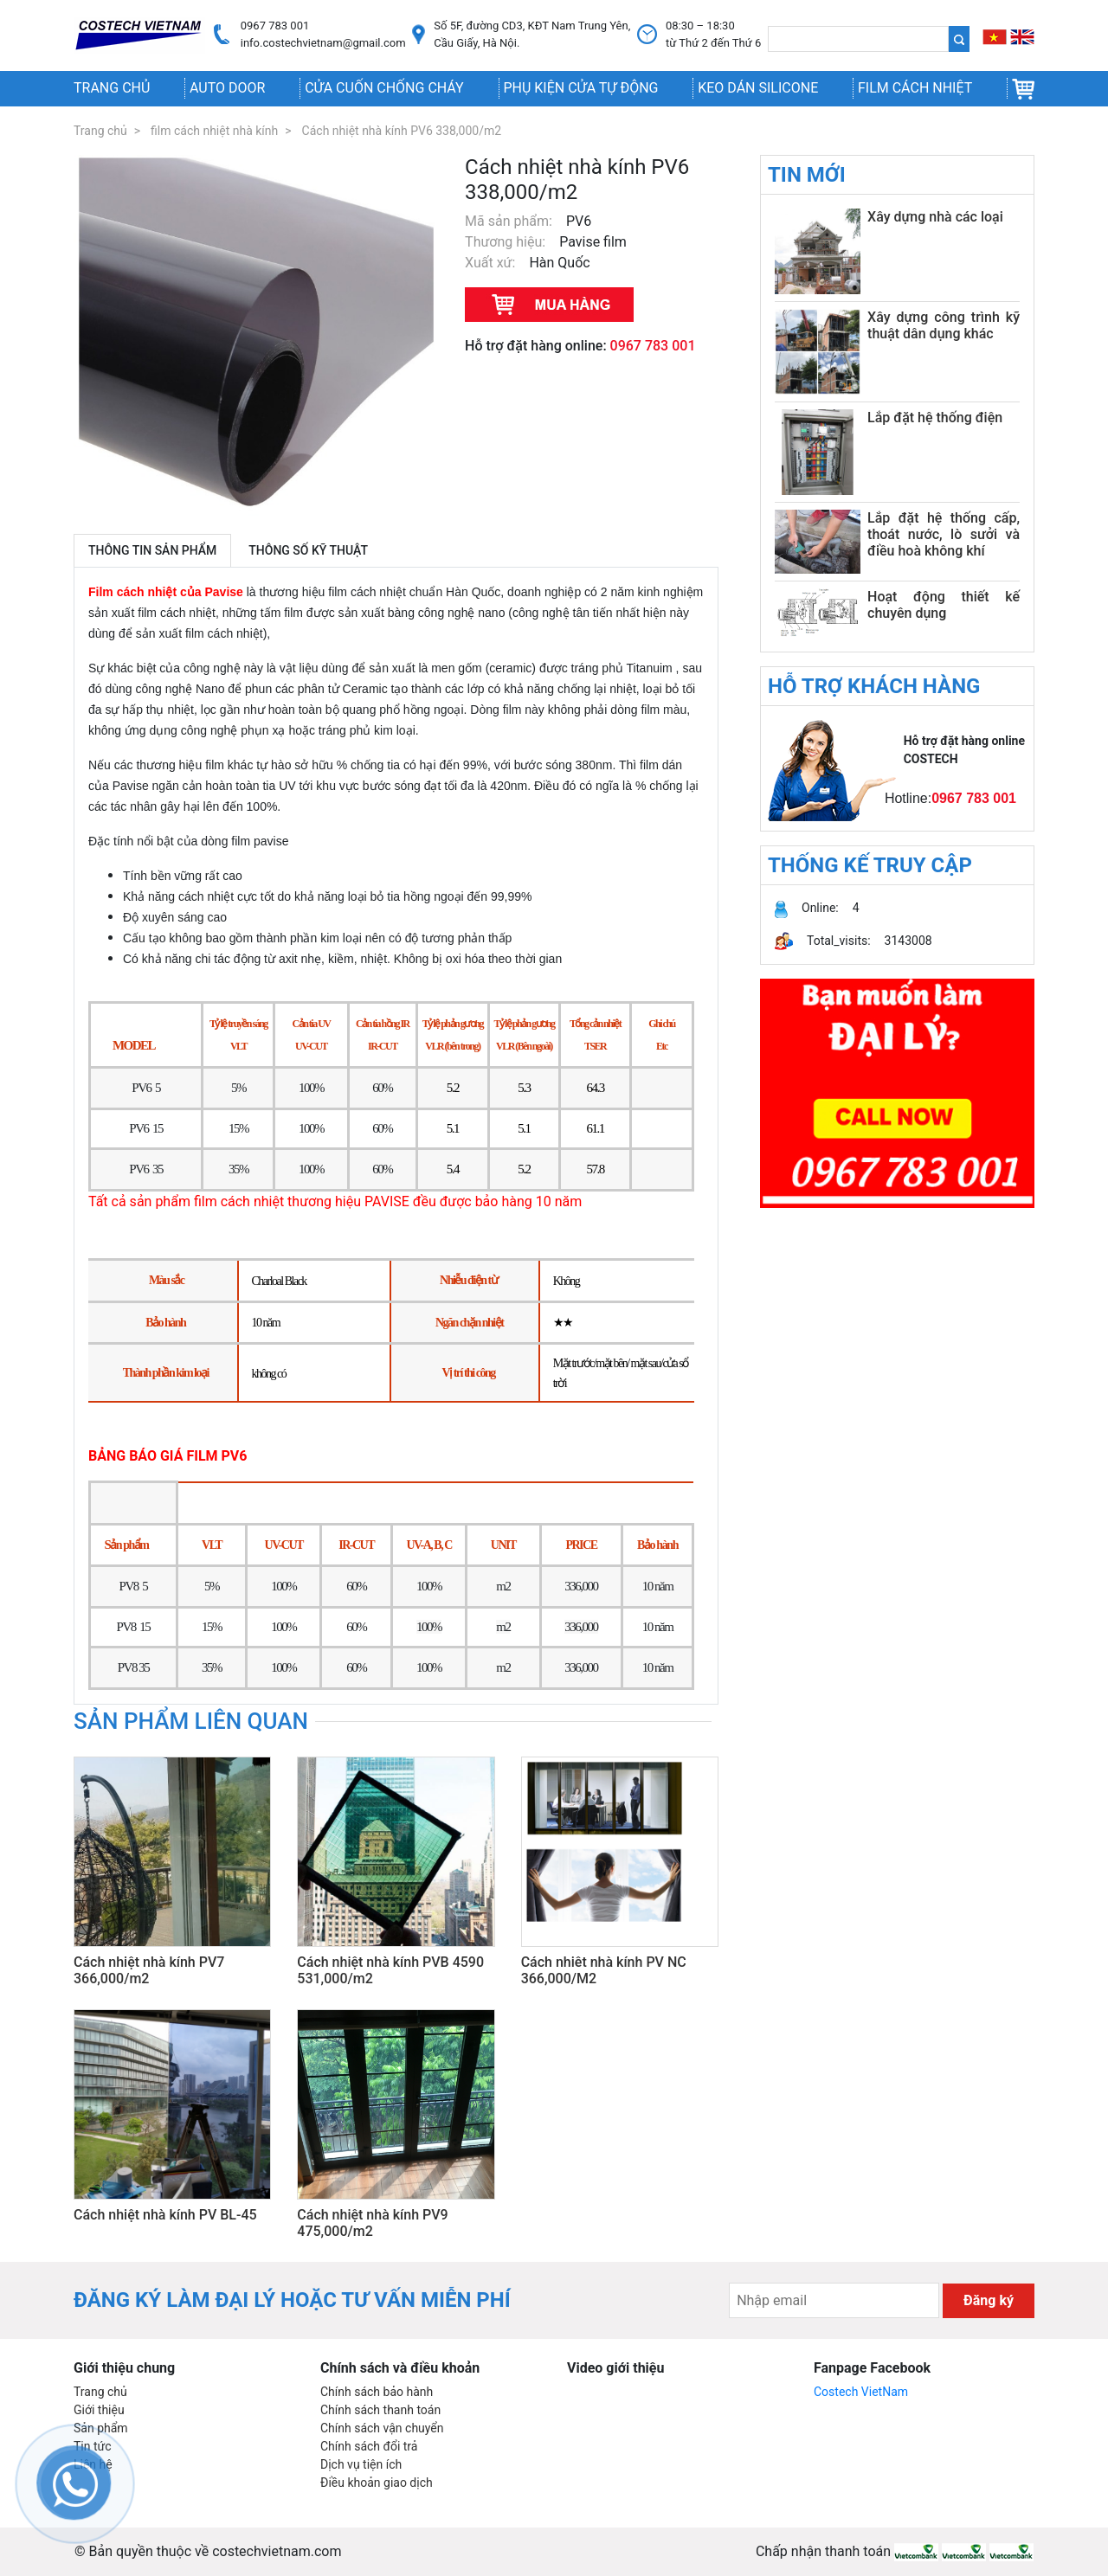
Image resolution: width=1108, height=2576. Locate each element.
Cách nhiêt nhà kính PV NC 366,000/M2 (603, 1970)
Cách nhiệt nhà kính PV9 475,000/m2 (372, 2223)
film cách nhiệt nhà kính (214, 131)
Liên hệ (93, 2464)
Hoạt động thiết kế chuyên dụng (943, 604)
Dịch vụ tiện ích (361, 2464)
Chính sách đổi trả (368, 2446)
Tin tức (93, 2446)
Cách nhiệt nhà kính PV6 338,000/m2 (402, 131)
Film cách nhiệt (915, 88)
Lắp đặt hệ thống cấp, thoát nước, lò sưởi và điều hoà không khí (943, 534)
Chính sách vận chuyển (382, 2428)
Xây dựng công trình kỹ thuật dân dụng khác (943, 325)
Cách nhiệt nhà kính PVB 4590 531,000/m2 (390, 1970)
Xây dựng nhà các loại (935, 217)
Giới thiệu (99, 2410)
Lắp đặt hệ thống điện (934, 417)
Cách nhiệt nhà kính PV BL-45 (165, 2215)
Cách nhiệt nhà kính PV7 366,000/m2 (149, 1970)
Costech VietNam (861, 2392)
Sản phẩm (101, 2428)
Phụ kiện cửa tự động (580, 88)
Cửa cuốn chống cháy (384, 88)
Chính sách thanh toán (380, 2410)
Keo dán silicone (758, 88)
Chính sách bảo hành (376, 2392)
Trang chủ (112, 88)
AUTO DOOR (227, 88)
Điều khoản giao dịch (376, 2482)
